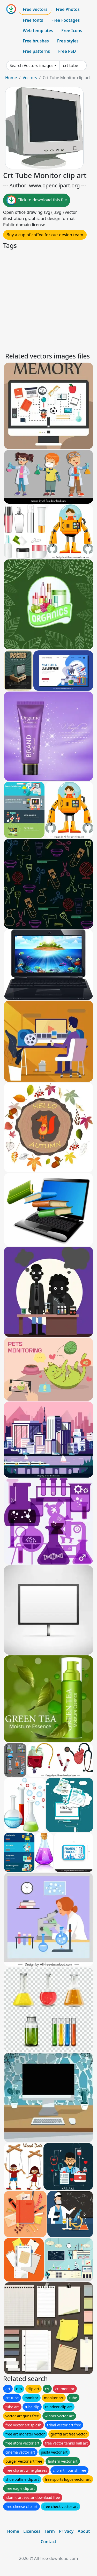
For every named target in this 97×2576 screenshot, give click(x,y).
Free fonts (33, 20)
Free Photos (67, 9)
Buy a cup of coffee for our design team (44, 235)
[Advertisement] (48, 300)
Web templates (38, 30)
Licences (31, 2531)
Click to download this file (36, 200)
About (84, 2531)
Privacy (66, 2531)
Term (49, 2531)
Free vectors (35, 9)
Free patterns (36, 51)
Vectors (30, 77)
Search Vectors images (31, 65)
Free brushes (36, 41)
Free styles (68, 41)
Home (11, 77)
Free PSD (67, 51)
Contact (48, 2541)
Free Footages (65, 20)
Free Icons (71, 30)
